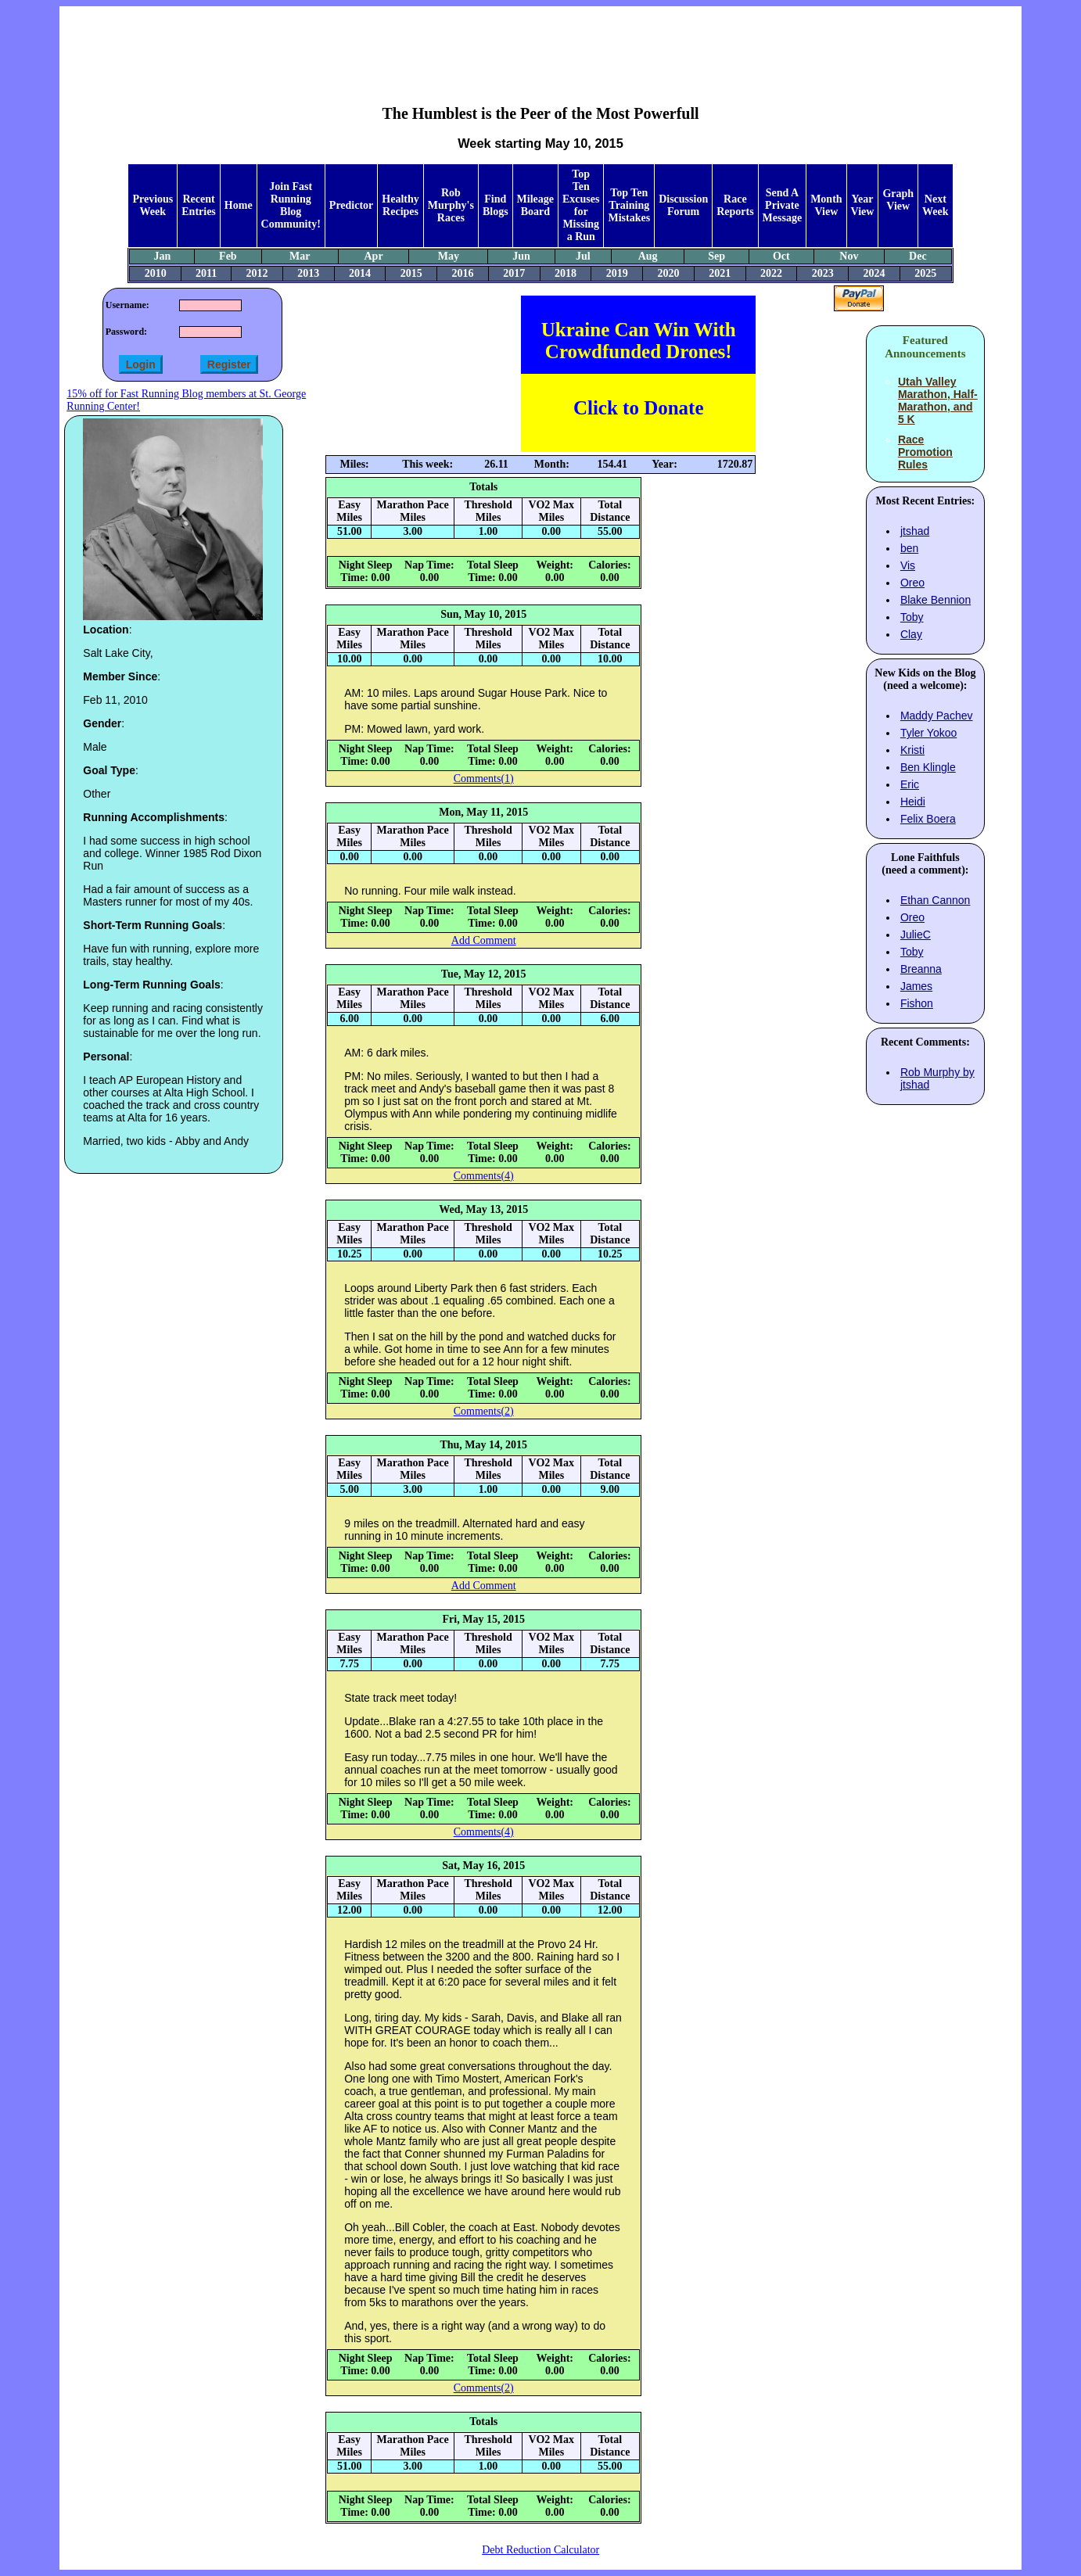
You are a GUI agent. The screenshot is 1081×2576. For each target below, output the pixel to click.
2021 (720, 273)
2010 (156, 273)
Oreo (912, 582)
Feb (228, 256)
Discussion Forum (683, 205)
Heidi (912, 801)
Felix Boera (928, 819)
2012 (257, 273)
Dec (918, 256)
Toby (912, 617)
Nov (848, 256)
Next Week (935, 205)
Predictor (351, 205)
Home (238, 205)
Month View (826, 205)
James (916, 986)
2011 (206, 273)
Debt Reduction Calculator (540, 2550)
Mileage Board (535, 205)
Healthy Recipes (400, 205)
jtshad (914, 531)
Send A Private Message (783, 205)
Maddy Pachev (936, 715)
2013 (308, 273)
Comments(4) (484, 1176)
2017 (514, 273)
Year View (862, 205)
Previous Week (152, 205)
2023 (823, 273)
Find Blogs (495, 205)
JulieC (915, 934)
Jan (162, 256)
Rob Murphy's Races (451, 205)
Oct (781, 256)
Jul (583, 256)
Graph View (898, 200)
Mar (299, 256)
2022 (771, 273)
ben (909, 548)
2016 (463, 273)
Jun (521, 256)
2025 (925, 273)
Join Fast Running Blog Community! (291, 205)
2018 (565, 273)
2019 (617, 273)
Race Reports (734, 205)
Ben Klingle (928, 767)
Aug (648, 256)
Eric (909, 784)
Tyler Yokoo (928, 733)
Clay (911, 634)
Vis (907, 565)
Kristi (912, 750)
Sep (716, 256)
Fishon (916, 1003)
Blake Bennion (935, 600)
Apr (374, 256)
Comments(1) (484, 778)
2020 (668, 273)
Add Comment (483, 940)
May (448, 256)
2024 (874, 273)
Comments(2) (484, 1411)
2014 (360, 273)
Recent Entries (198, 205)
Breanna (921, 969)
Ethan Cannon (935, 900)
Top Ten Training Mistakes (629, 205)
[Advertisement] (540, 44)
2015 (411, 273)
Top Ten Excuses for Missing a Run (580, 205)
